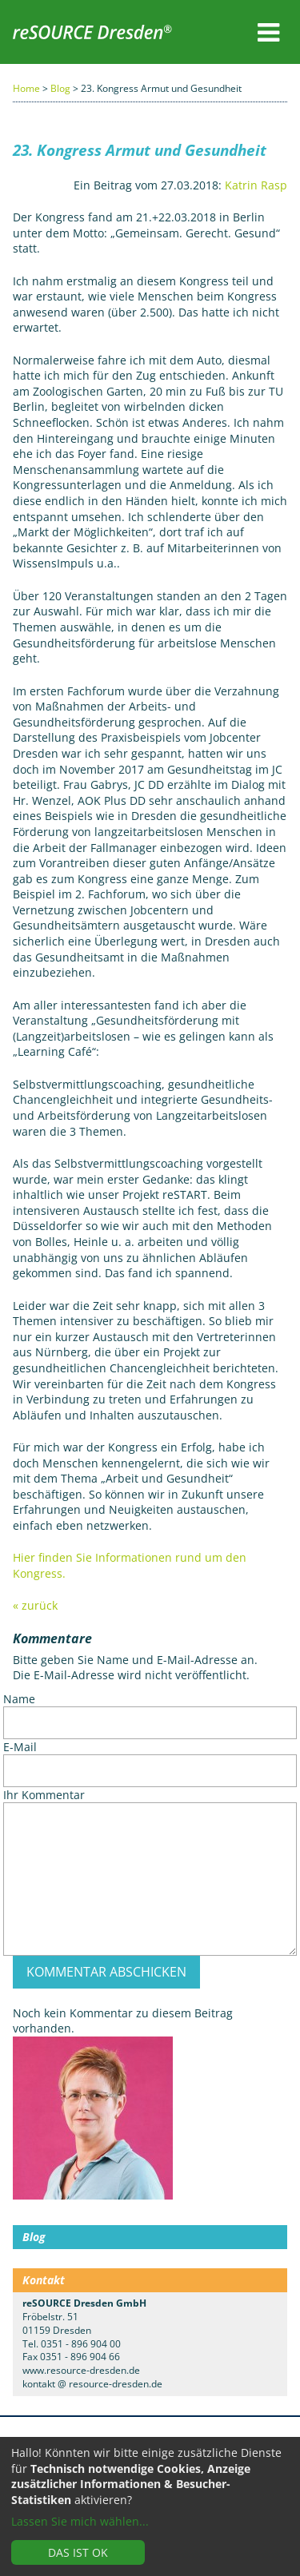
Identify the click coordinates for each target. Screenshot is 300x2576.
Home (26, 88)
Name (19, 1698)
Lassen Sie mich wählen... (80, 2521)
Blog (60, 88)
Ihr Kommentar (44, 1794)
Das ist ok (78, 2552)
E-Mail (20, 1746)
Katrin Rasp (256, 185)
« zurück (35, 1605)
